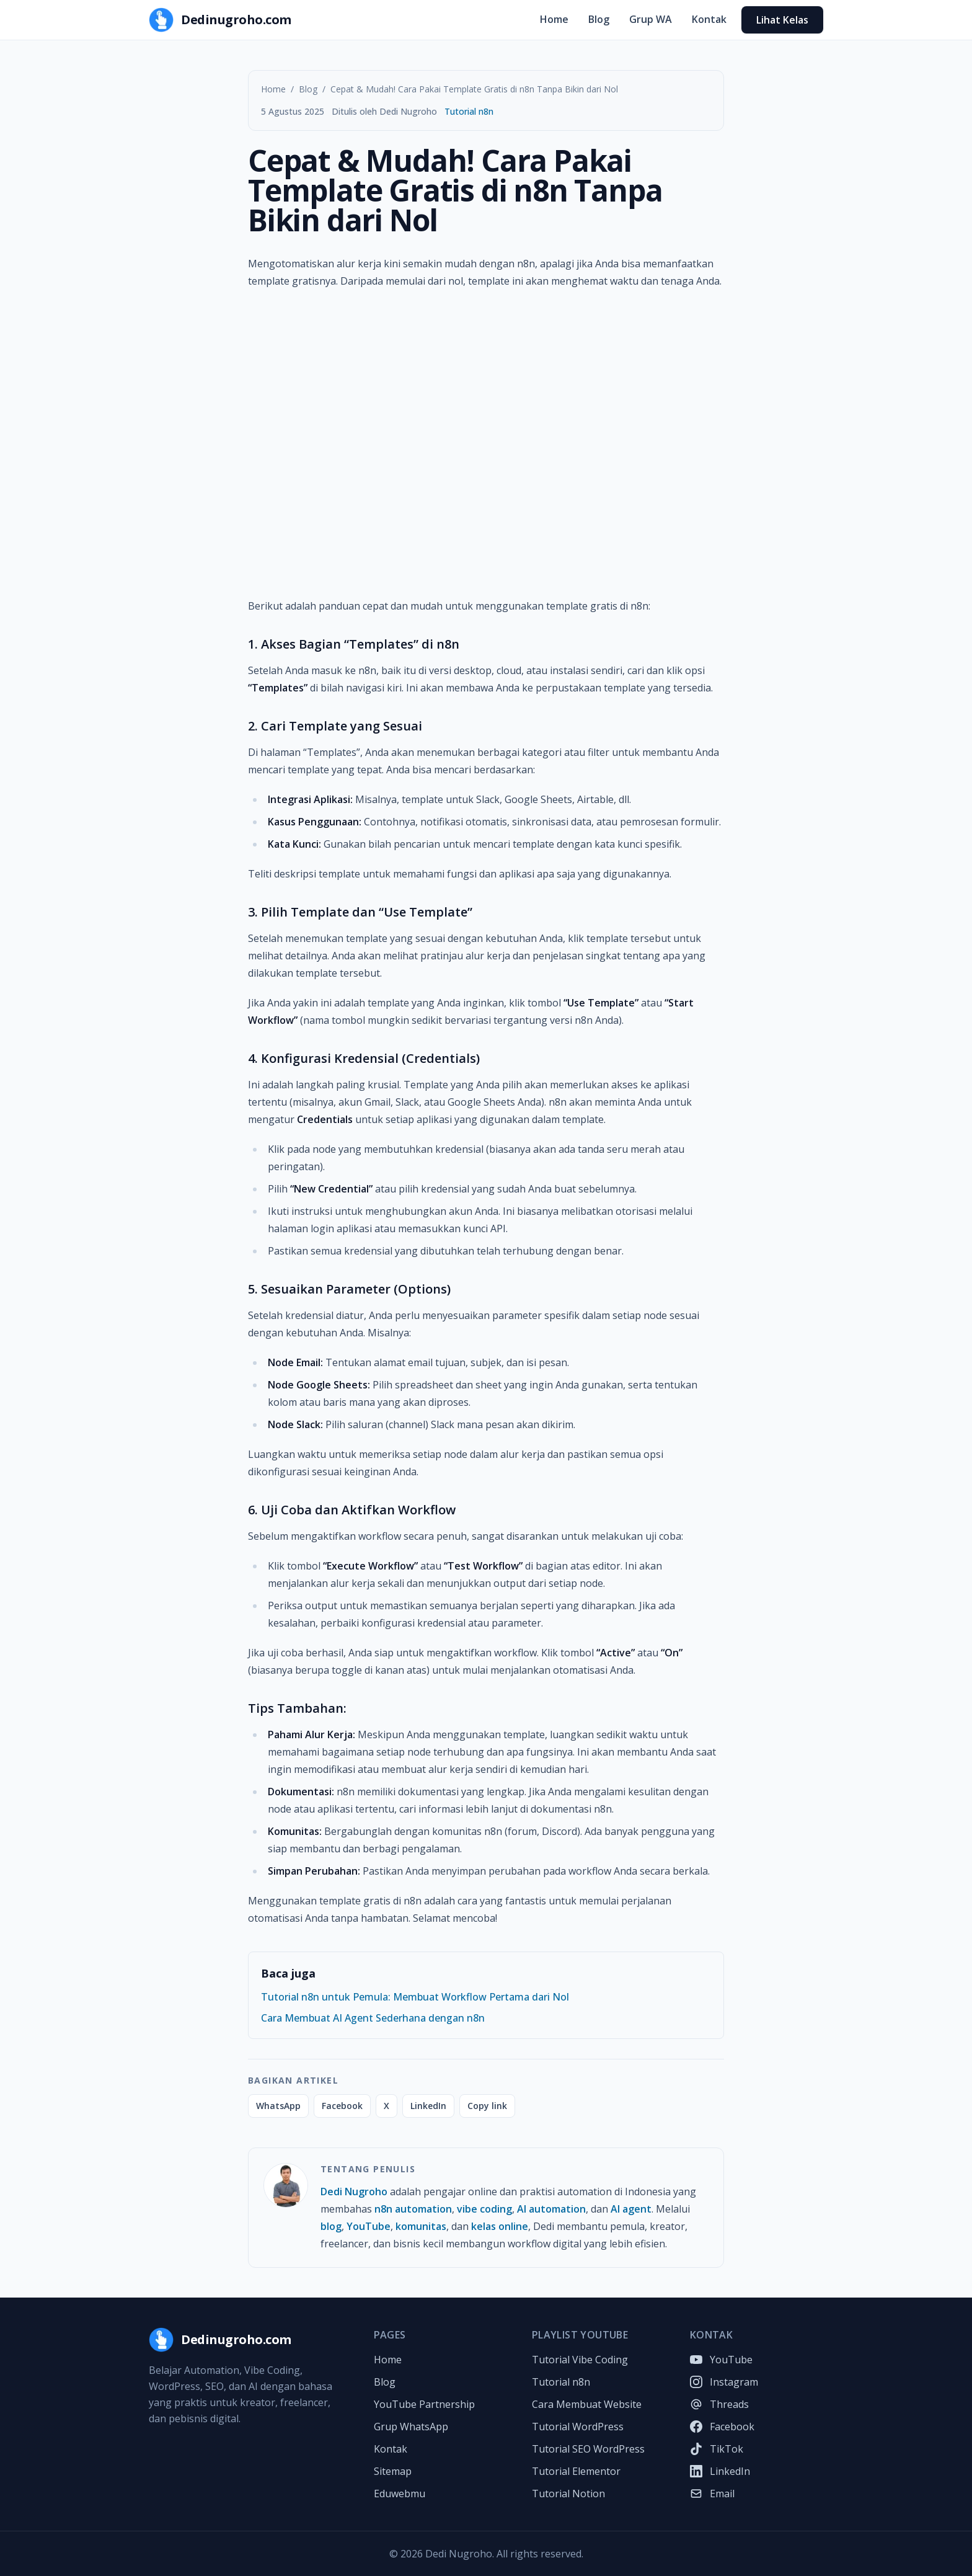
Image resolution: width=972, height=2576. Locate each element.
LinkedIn (428, 2106)
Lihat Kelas (782, 20)
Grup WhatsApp (411, 2426)
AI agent (631, 2209)
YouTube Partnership (424, 2404)
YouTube (369, 2226)
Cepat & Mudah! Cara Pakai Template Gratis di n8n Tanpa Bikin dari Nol (474, 89)
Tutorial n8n (468, 111)
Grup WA (650, 19)
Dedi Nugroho (353, 2191)
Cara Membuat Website (587, 2404)
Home (554, 19)
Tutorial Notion (568, 2493)
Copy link (487, 2106)
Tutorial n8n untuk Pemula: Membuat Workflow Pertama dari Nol (415, 1997)
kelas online (499, 2226)
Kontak (709, 19)
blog (331, 2226)
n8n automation (413, 2209)
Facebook (342, 2106)
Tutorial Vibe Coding (580, 2359)
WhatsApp (278, 2106)
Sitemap (393, 2471)
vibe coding (484, 2209)
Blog (598, 19)
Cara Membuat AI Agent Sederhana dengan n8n (373, 2018)
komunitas (420, 2226)
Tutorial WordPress (578, 2426)
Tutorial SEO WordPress (588, 2449)
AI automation (551, 2209)
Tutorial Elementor (576, 2471)
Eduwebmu (399, 2493)
